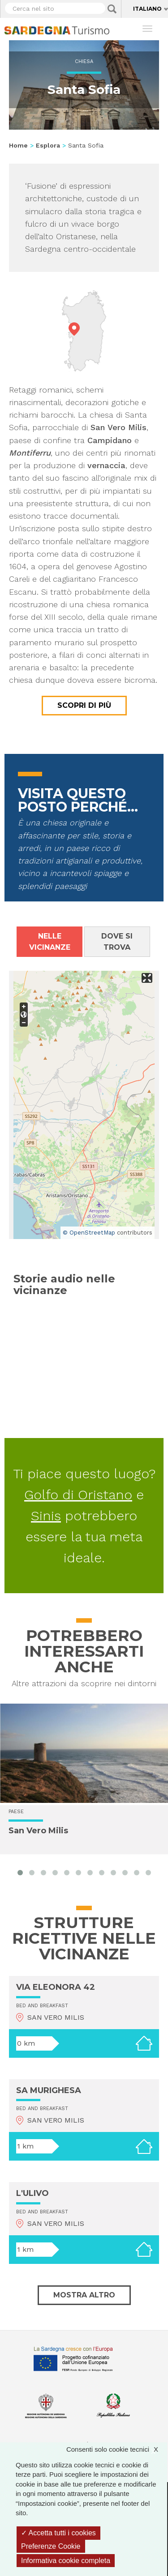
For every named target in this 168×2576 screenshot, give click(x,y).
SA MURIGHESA (48, 2090)
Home (18, 145)
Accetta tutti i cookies (58, 2533)
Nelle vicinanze (49, 942)
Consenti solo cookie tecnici (116, 2449)
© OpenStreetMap (89, 1232)
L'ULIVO (32, 2193)
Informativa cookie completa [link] (65, 2560)
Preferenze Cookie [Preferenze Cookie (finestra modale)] (51, 2546)
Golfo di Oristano (78, 1494)
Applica (112, 9)
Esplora (48, 145)
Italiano (147, 8)
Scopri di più (84, 705)
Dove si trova (117, 942)
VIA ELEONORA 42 (55, 1987)
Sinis (46, 1515)
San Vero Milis (38, 1831)
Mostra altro (84, 2295)
